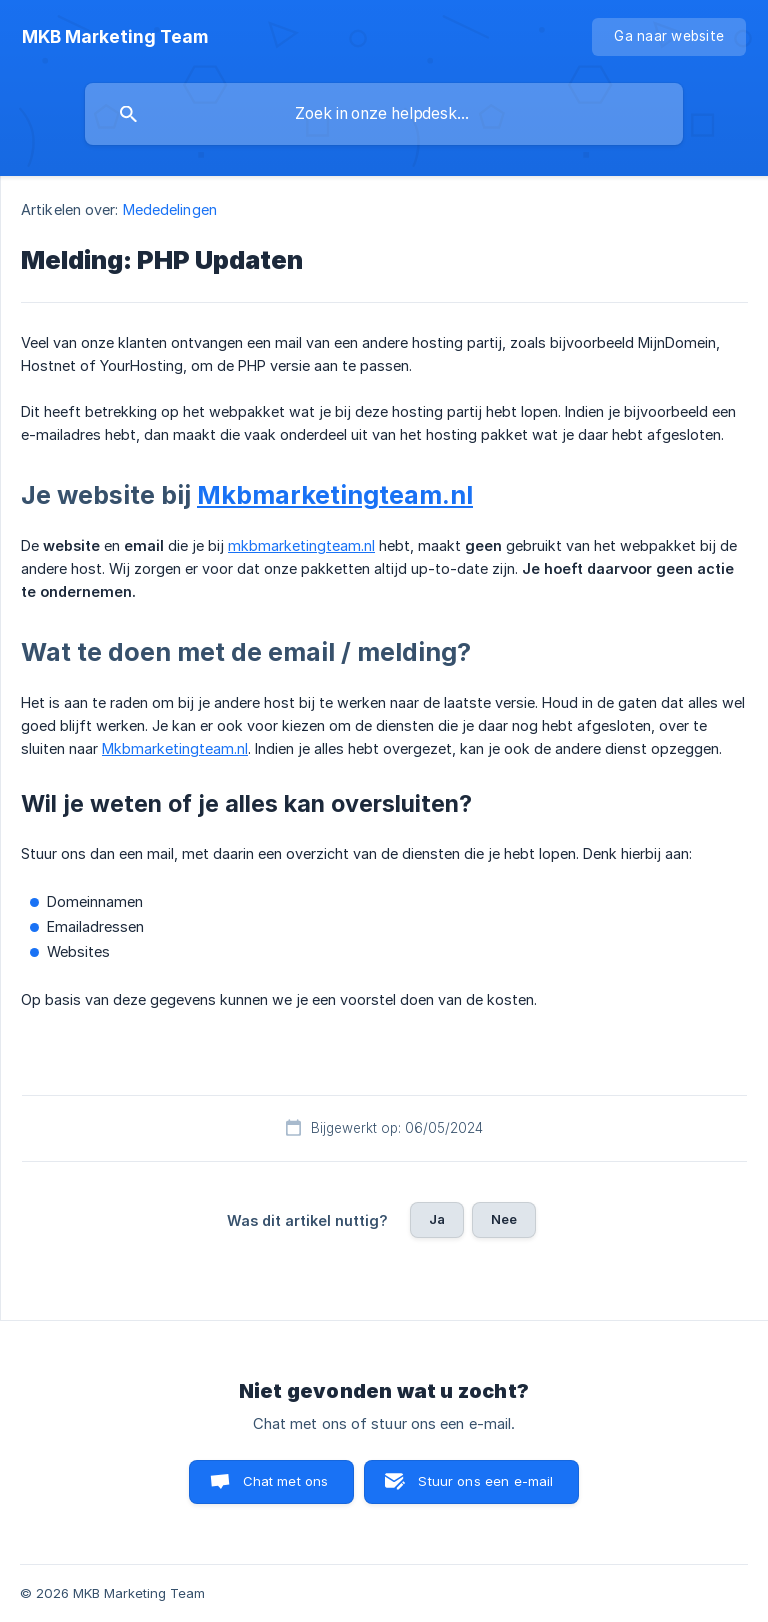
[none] (115, 37)
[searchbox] (384, 114)
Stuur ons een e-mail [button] (485, 1481)
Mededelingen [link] (170, 209)
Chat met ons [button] (286, 1481)
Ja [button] (437, 1219)
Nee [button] (504, 1219)
